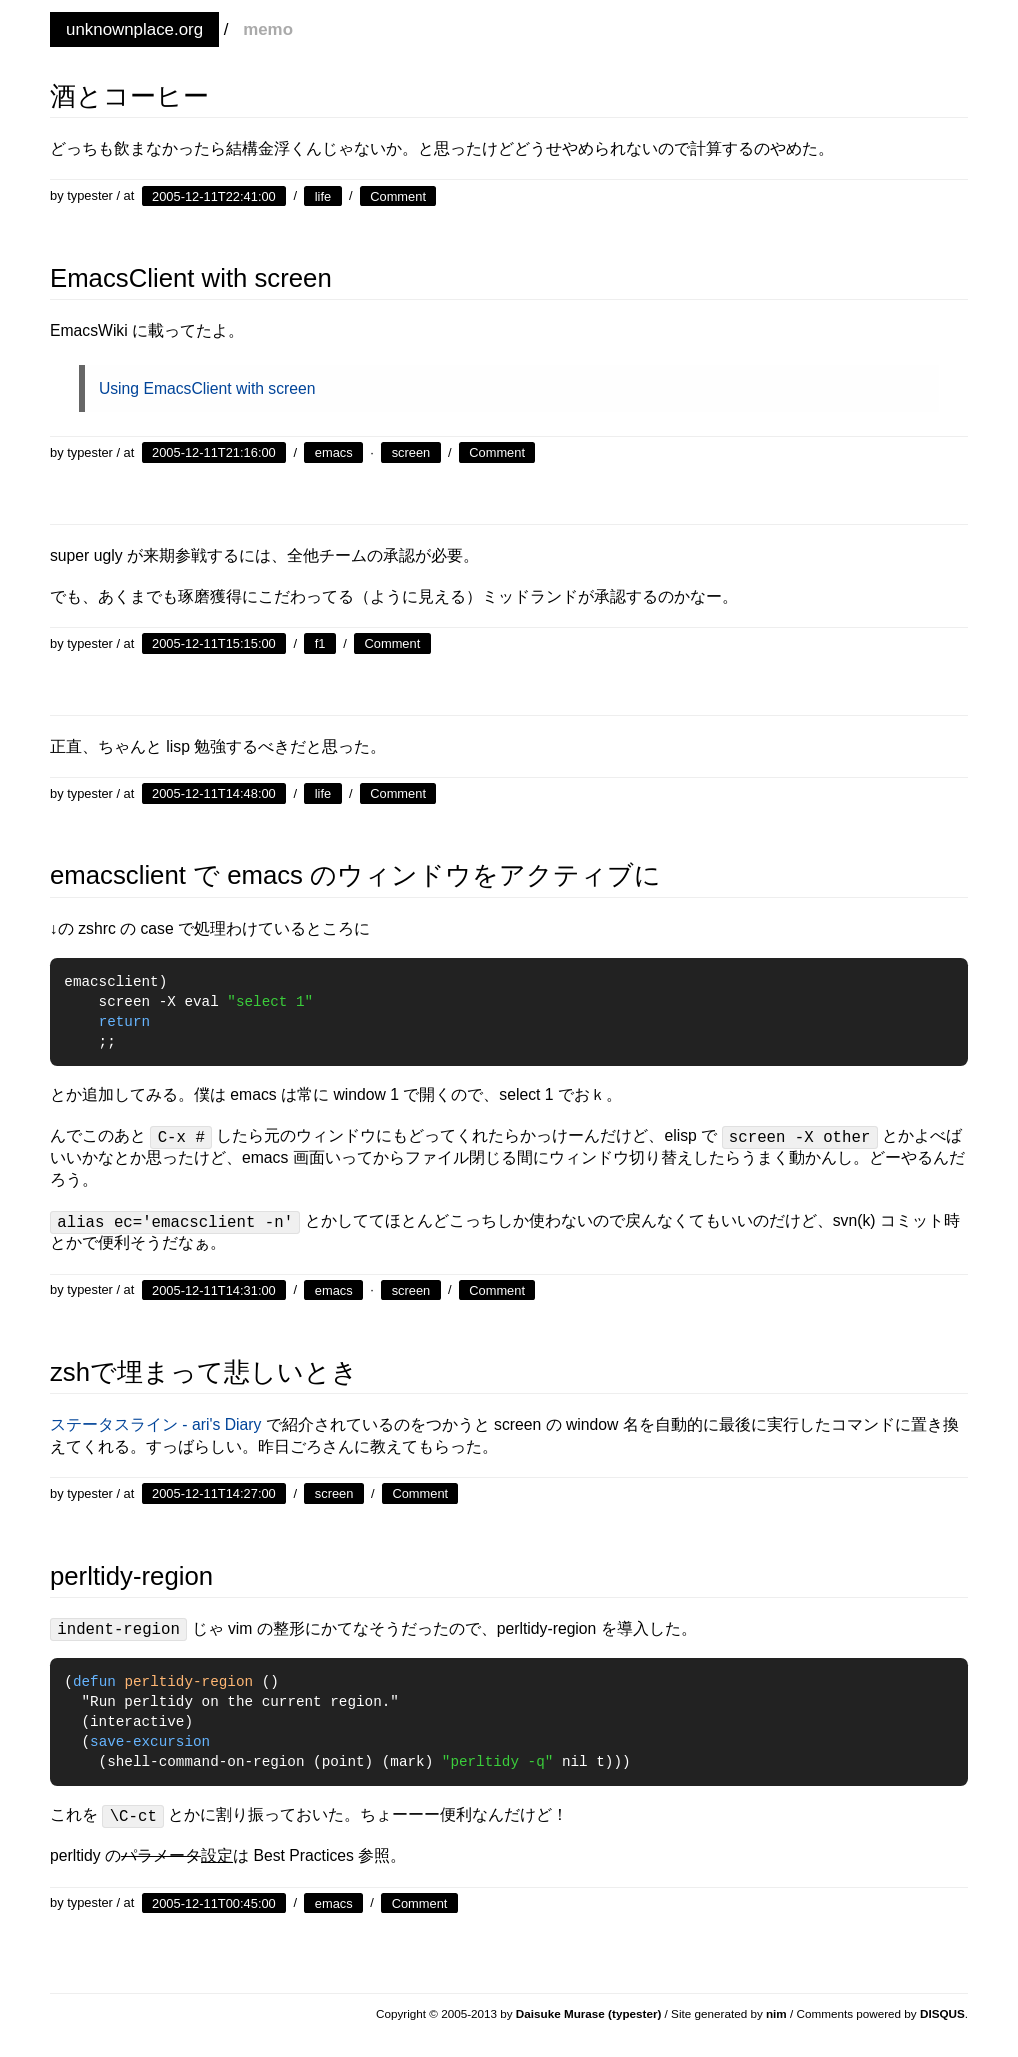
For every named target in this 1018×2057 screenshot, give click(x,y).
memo (268, 29)
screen (411, 452)
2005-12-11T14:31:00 (214, 1289)
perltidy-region (131, 1576)
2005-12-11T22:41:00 (214, 195)
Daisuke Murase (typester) (589, 2013)
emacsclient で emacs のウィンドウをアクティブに (355, 875)
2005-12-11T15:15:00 (214, 643)
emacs (334, 452)
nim (776, 2013)
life (323, 195)
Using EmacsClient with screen (207, 388)
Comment (398, 195)
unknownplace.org (134, 29)
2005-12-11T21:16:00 (214, 452)
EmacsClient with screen (191, 278)
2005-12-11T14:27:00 (214, 1493)
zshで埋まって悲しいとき (204, 1372)
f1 (320, 643)
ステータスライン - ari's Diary (155, 1424)
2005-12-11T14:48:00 (214, 793)
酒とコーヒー (129, 96)
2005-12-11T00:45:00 (214, 1902)
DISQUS (942, 2013)
